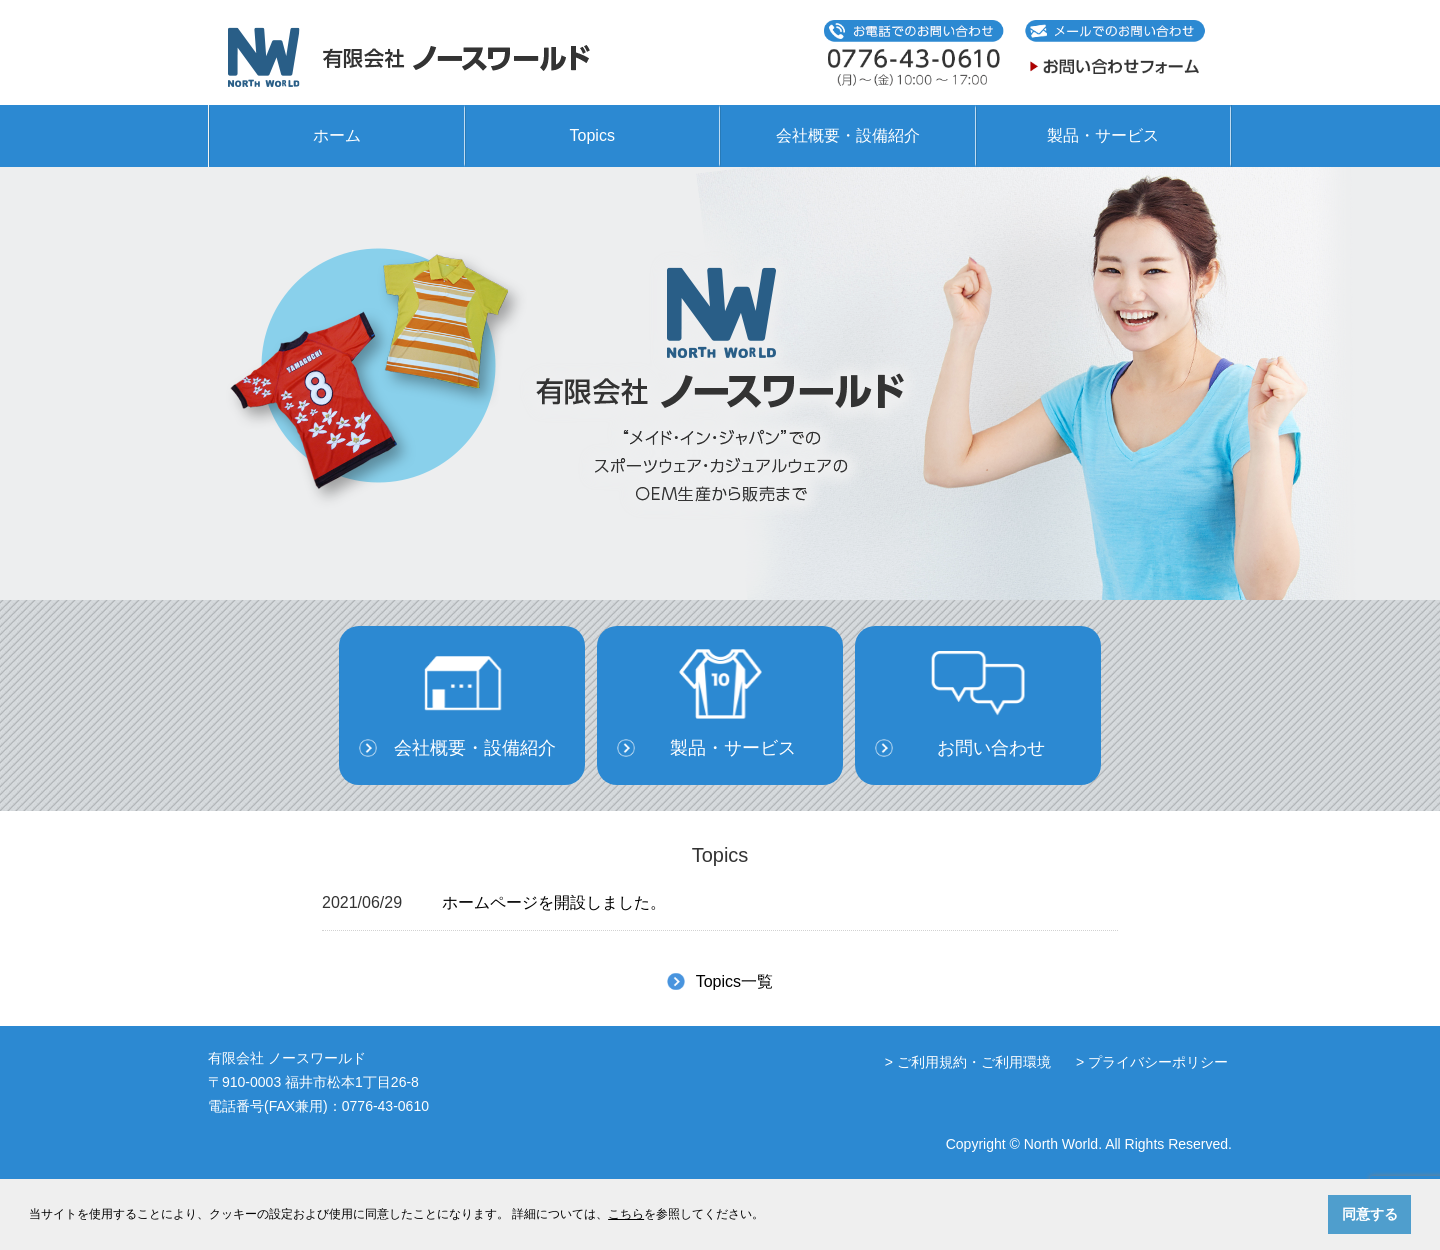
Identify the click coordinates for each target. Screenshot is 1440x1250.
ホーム (337, 135)
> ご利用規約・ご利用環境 (968, 1062)
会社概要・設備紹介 (848, 135)
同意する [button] (1370, 1214)
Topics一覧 (734, 981)
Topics (592, 135)
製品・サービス (1103, 135)
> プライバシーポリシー (1152, 1062)
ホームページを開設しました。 (554, 902)
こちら (626, 1214)
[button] (769, 1215)
